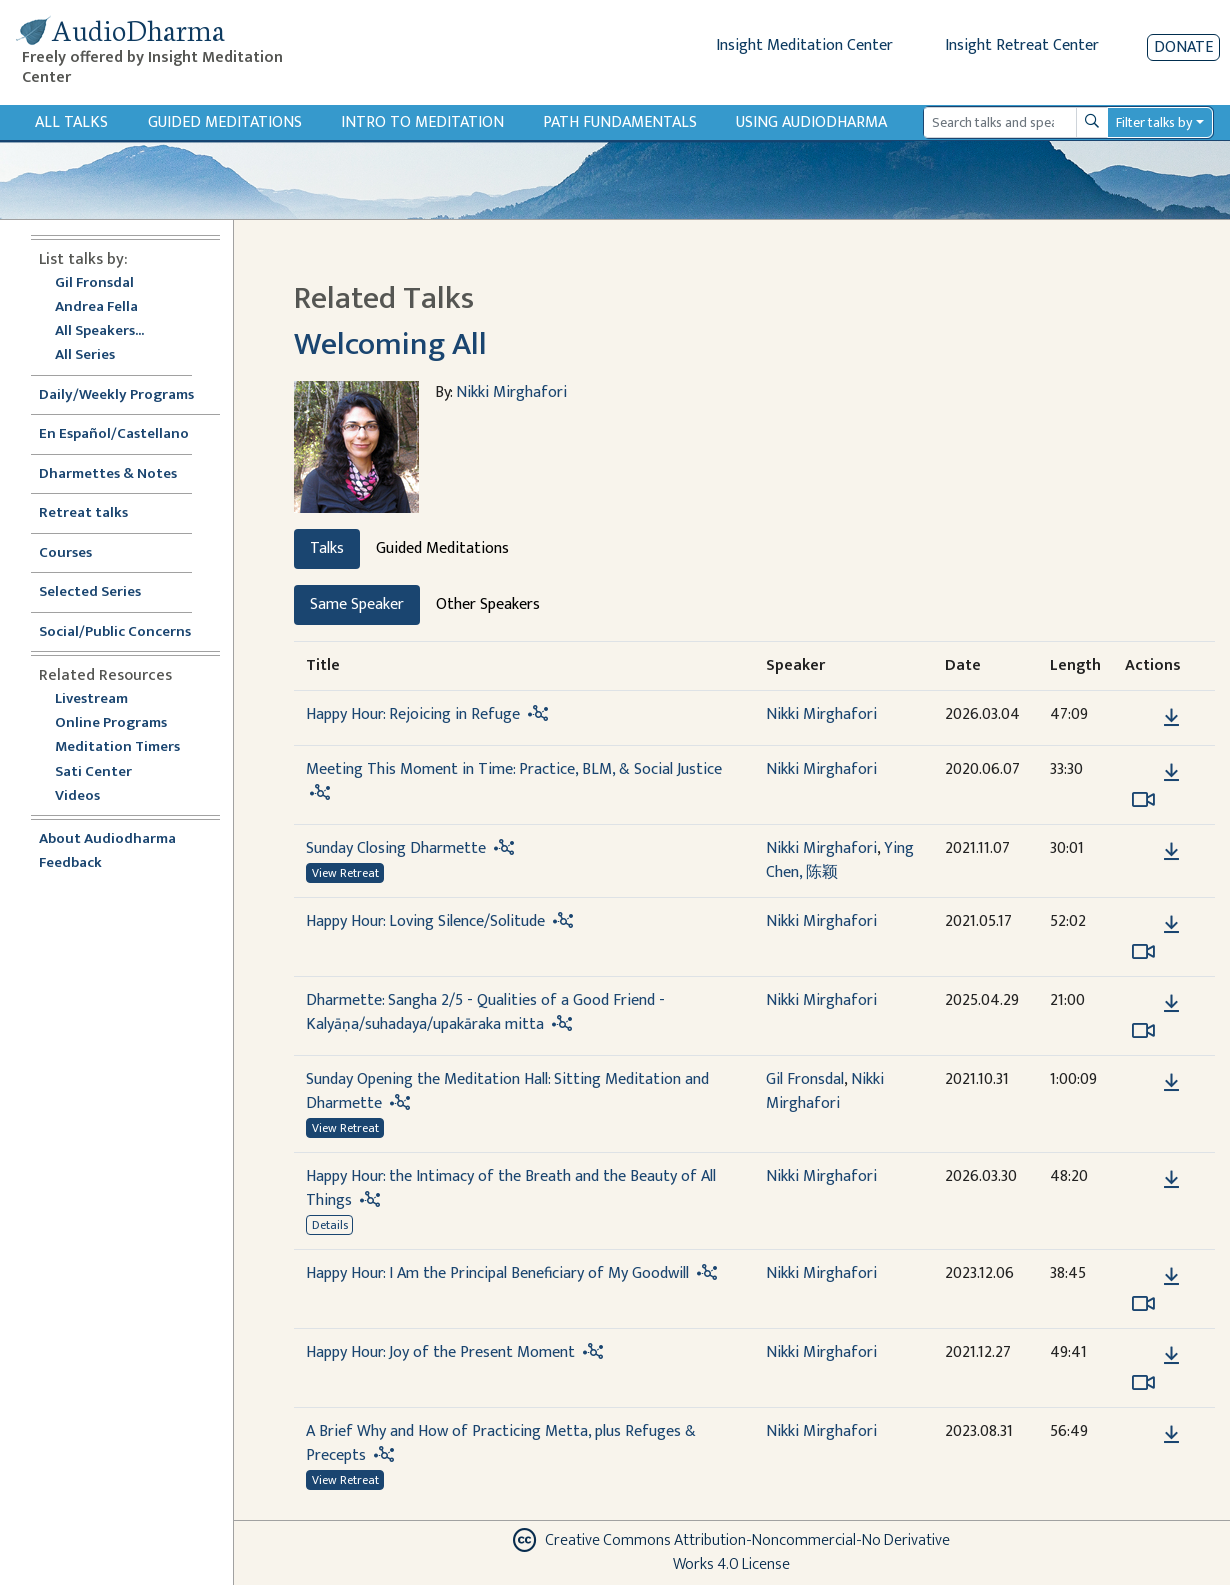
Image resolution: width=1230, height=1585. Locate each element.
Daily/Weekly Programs (127, 395)
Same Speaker (357, 604)
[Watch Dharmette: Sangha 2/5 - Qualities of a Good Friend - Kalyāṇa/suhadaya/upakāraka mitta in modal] (1143, 1031)
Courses (65, 553)
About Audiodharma (107, 839)
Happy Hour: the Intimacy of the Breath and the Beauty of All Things (511, 1188)
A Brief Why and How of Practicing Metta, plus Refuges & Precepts (501, 1443)
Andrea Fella (96, 307)
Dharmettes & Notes (108, 474)
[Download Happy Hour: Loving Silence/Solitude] (1171, 925)
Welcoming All (390, 344)
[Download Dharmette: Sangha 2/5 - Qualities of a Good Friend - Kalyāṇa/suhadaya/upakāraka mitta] (1171, 1004)
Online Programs (111, 723)
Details (330, 1225)
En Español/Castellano (114, 434)
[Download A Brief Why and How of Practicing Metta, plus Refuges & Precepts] (1171, 1435)
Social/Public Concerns (115, 632)
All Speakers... (99, 331)
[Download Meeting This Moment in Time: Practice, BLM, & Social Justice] (1171, 773)
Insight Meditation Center (804, 45)
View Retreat (345, 873)
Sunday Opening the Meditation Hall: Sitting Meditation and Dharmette (507, 1091)
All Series (85, 355)
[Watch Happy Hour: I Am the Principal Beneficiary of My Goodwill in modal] (1143, 1304)
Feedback (70, 863)
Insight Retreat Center (1022, 45)
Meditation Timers (117, 747)
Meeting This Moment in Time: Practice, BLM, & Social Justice (514, 769)
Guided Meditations (225, 122)
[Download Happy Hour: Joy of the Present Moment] (1171, 1356)
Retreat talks (83, 513)
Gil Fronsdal (94, 283)
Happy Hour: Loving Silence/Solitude (425, 921)
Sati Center (93, 772)
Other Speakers (488, 604)
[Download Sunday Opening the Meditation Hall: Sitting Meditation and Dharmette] (1171, 1083)
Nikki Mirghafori (511, 392)
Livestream (91, 699)
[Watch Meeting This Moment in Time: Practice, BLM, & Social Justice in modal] (1143, 800)
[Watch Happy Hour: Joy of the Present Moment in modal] (1143, 1383)
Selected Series (102, 592)
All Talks (71, 122)
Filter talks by (1154, 122)
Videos (88, 796)
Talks (327, 548)
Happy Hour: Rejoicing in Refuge (413, 714)
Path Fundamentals (620, 122)
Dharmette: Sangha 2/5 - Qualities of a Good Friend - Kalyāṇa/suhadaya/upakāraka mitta (485, 1012)
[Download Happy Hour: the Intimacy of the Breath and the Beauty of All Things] (1171, 1180)
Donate (1183, 47)
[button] (1141, 716)
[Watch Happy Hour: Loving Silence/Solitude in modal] (1143, 952)
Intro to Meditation (422, 122)
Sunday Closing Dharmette (396, 848)
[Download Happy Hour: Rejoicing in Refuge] (1171, 718)
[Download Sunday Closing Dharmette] (1171, 852)
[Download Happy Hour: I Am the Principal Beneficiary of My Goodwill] (1171, 1277)
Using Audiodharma (811, 122)
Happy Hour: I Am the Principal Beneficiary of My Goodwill (497, 1273)
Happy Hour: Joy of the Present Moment (440, 1352)
